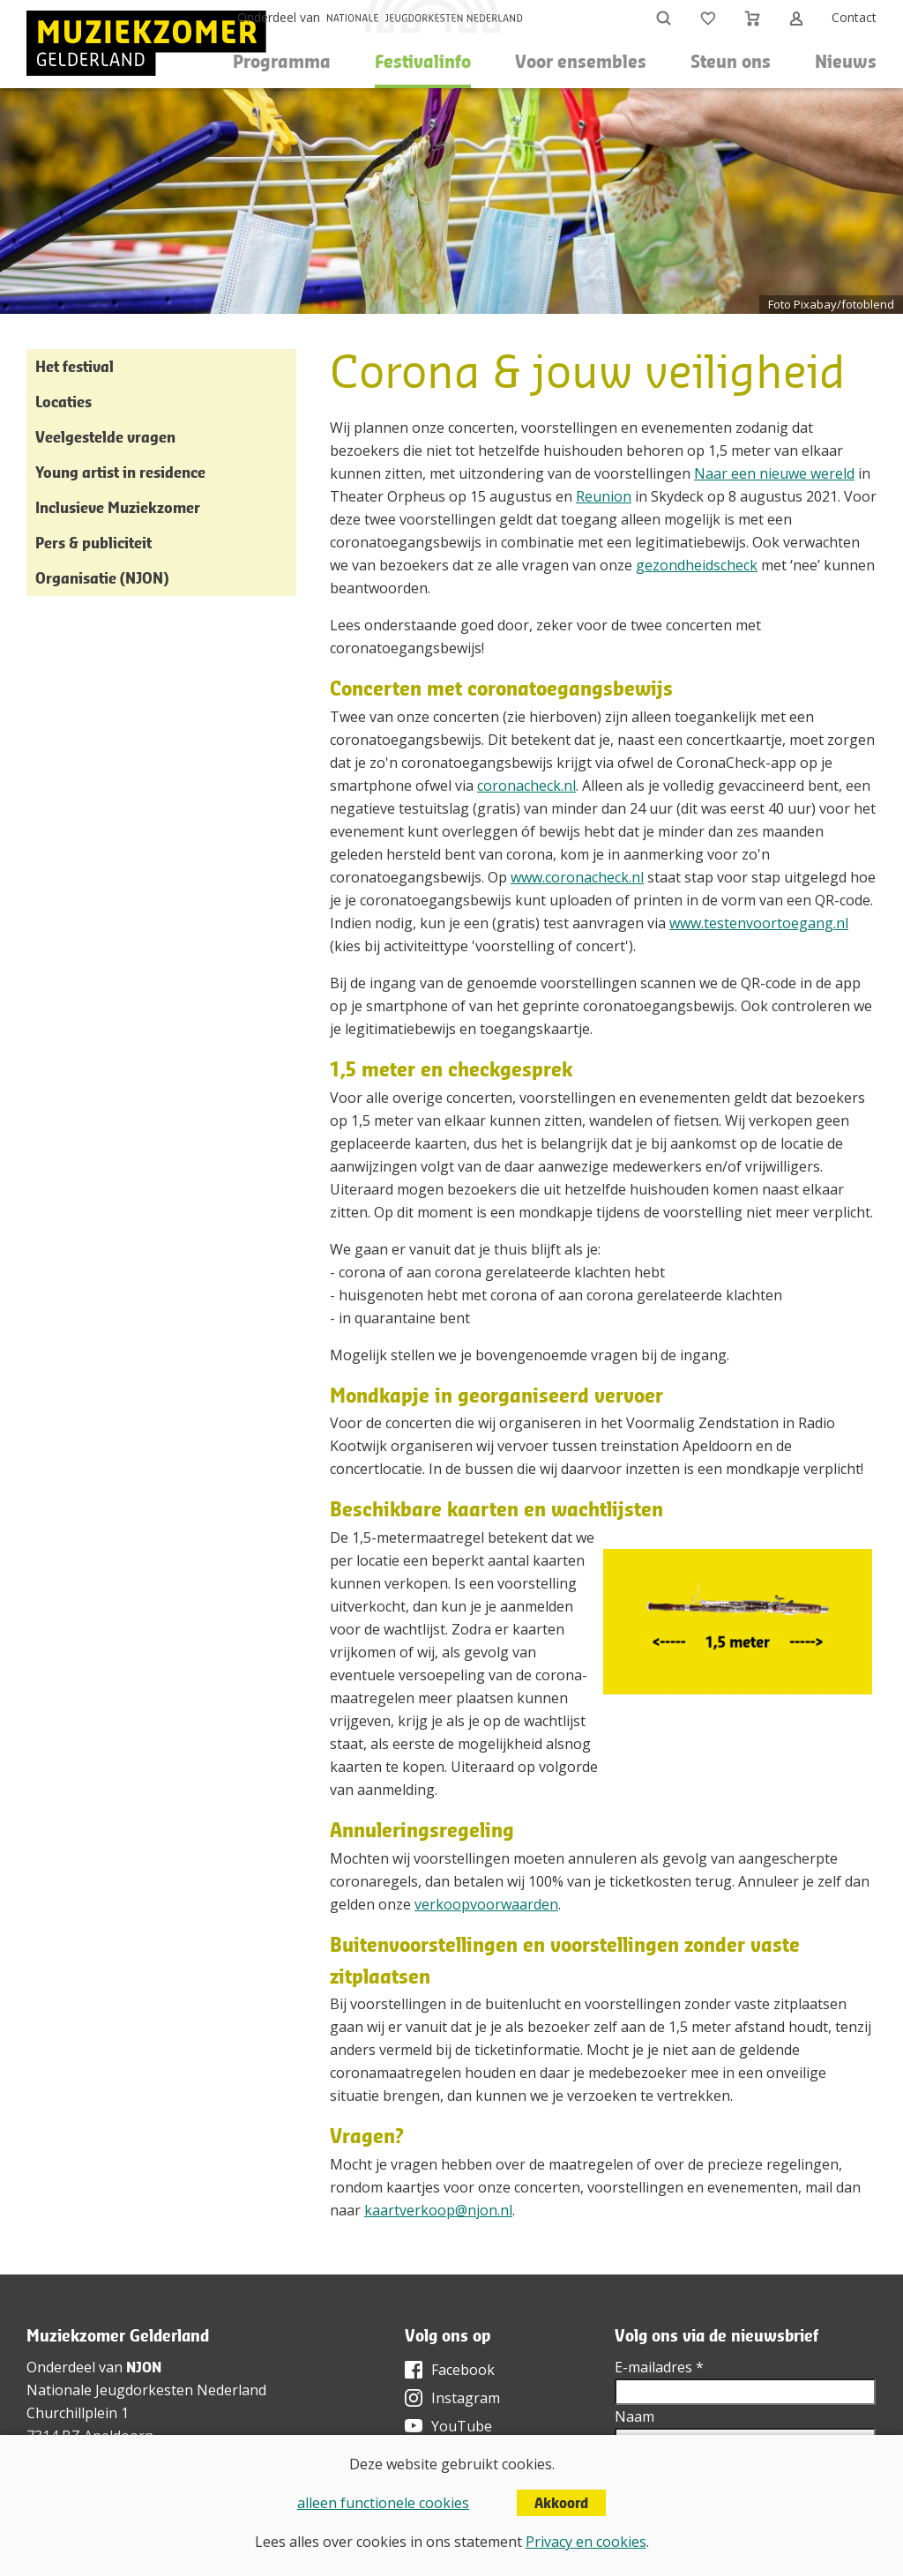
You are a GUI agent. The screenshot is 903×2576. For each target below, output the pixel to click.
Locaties (63, 401)
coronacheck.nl (526, 785)
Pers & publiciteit (93, 542)
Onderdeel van (278, 17)
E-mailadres (659, 2367)
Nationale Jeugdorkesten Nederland (146, 2390)
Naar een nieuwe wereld (774, 473)
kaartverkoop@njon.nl (438, 2210)
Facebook (463, 2369)
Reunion (603, 496)
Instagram (465, 2398)
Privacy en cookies (586, 2541)
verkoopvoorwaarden (486, 1904)
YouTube (461, 2426)
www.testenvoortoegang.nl (758, 923)
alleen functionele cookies (383, 2503)
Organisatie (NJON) (101, 578)
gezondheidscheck (696, 565)
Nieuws (846, 61)
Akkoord (561, 2503)
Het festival (74, 366)
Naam (634, 2416)
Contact (854, 17)
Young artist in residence (120, 472)
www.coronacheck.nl (577, 877)
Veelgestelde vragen (105, 437)
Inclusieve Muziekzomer (117, 507)
